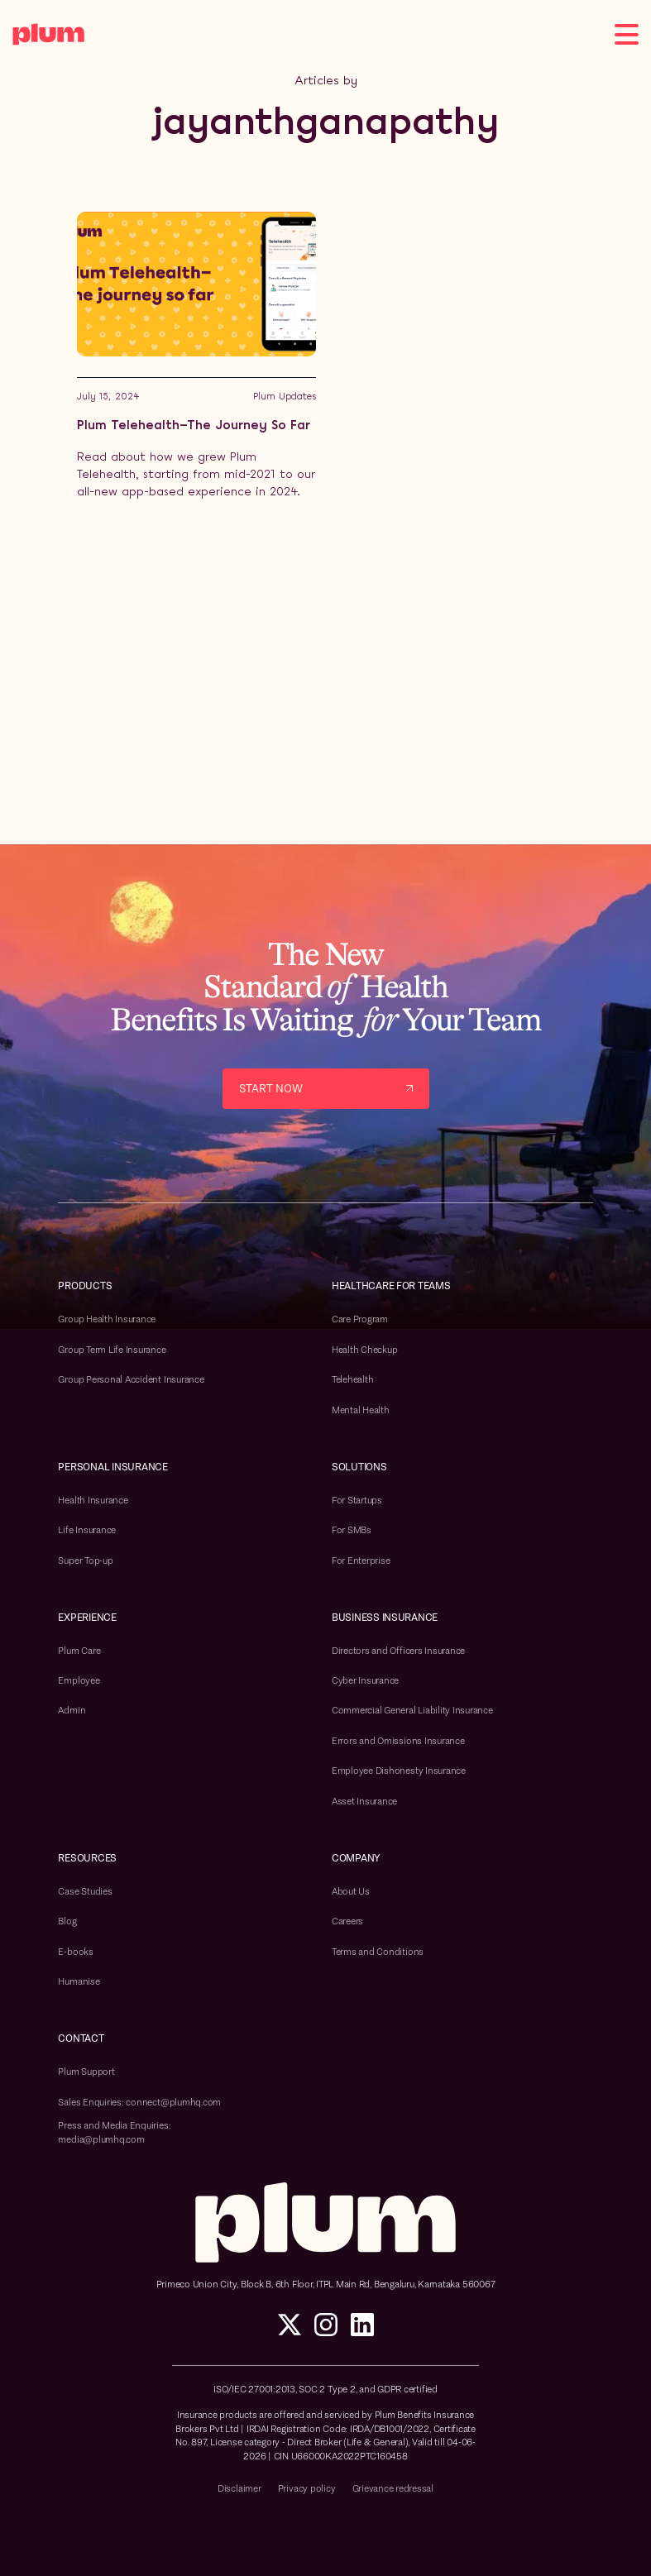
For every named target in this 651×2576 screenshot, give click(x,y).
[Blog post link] (196, 356)
